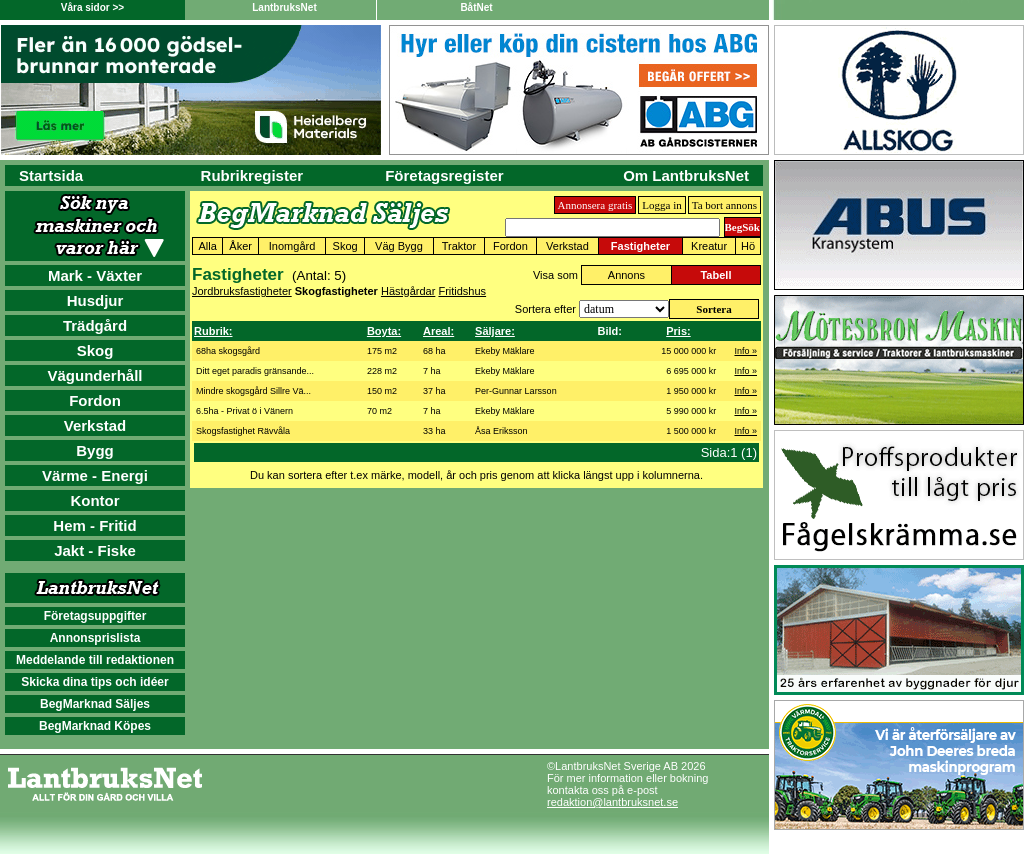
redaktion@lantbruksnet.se (612, 802)
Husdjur (95, 300)
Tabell (715, 275)
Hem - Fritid (94, 525)
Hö (748, 246)
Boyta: (384, 331)
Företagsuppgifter (95, 616)
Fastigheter (640, 246)
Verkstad (95, 425)
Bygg (95, 450)
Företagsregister (444, 175)
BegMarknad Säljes (95, 704)
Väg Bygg (399, 246)
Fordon (95, 400)
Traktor (459, 246)
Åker (240, 246)
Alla (207, 246)
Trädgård (95, 325)
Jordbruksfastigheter (242, 291)
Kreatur (709, 246)
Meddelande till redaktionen (95, 660)
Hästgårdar (408, 291)
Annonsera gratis (595, 205)
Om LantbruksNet (686, 175)
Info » (745, 351)
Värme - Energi (95, 475)
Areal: (438, 331)
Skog (95, 350)
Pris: (678, 331)
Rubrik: (213, 331)
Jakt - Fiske (95, 550)
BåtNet (476, 7)
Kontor (94, 500)
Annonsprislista (95, 638)
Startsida (51, 175)
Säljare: (495, 331)
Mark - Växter (95, 275)
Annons (626, 275)
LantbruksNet (284, 7)
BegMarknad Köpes (95, 726)
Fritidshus (462, 291)
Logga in (661, 205)
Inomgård (292, 246)
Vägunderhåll (94, 375)
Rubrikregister (252, 175)
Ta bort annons (724, 205)
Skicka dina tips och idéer (94, 682)
